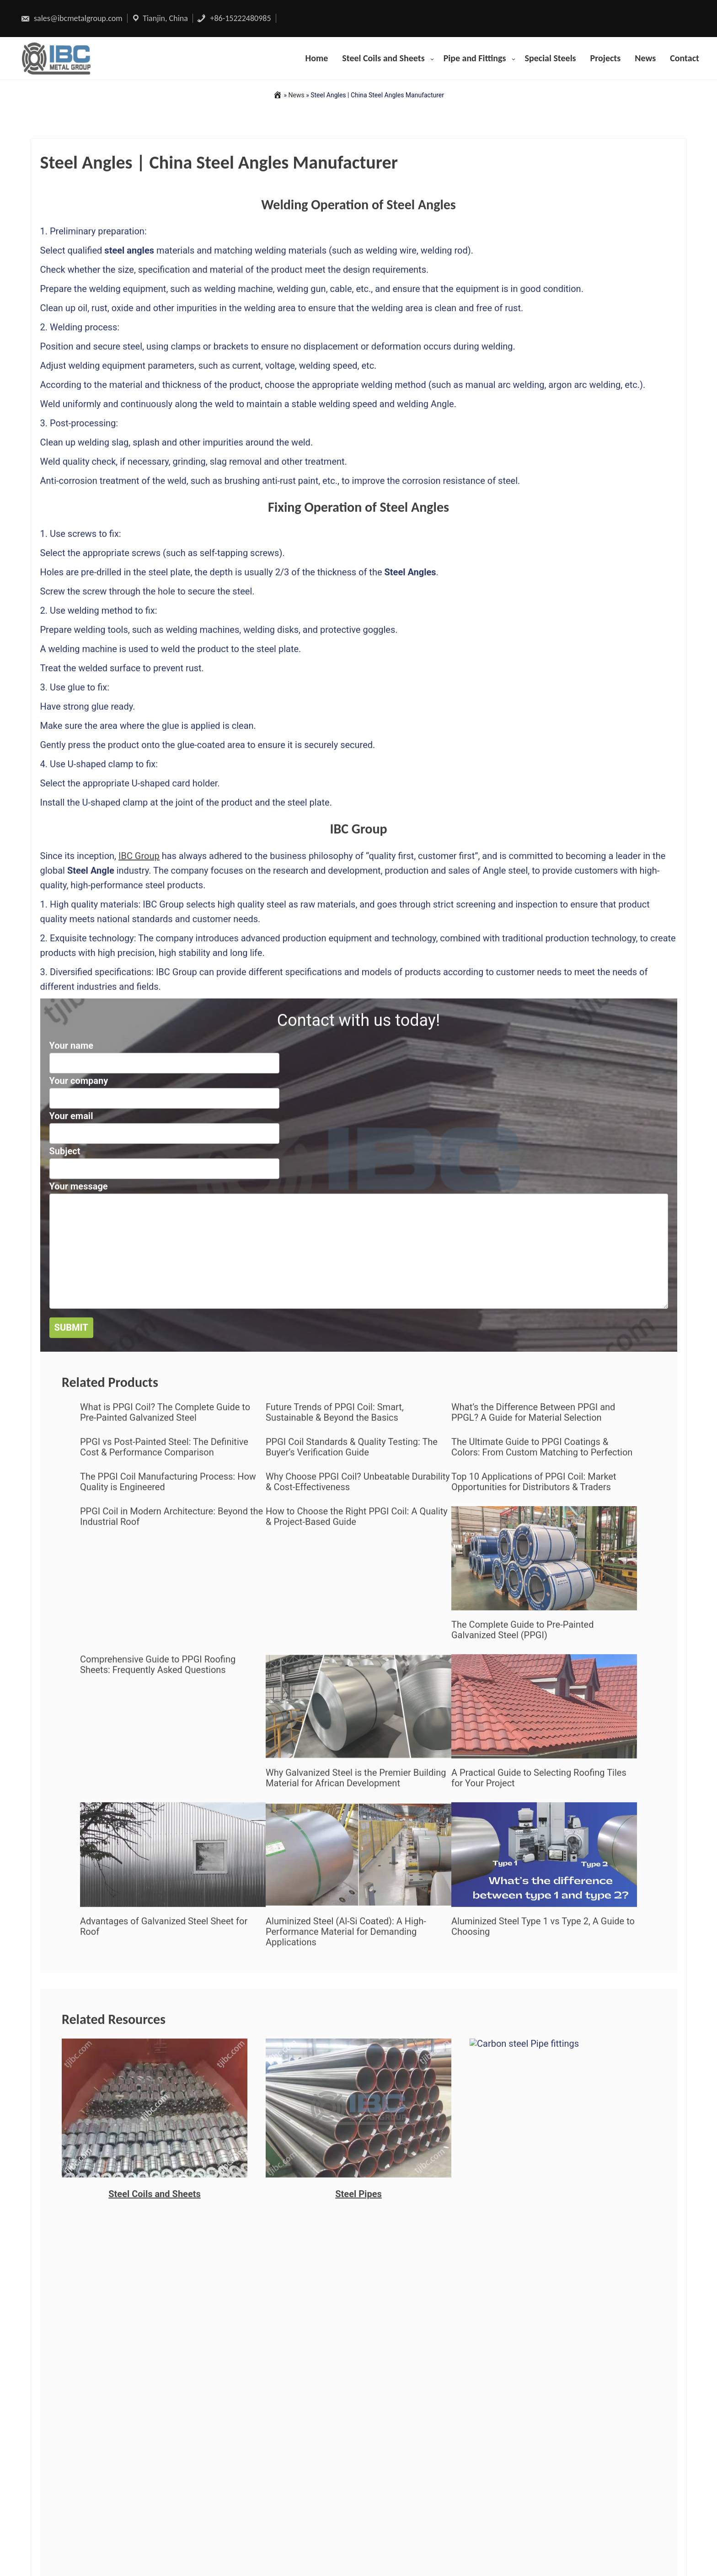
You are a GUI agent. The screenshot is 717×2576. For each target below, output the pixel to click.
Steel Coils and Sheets (383, 58)
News (645, 58)
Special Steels (550, 58)
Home (316, 58)
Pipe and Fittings (475, 58)
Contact (684, 58)
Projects (605, 58)
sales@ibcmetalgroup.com (72, 18)
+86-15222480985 (234, 18)
